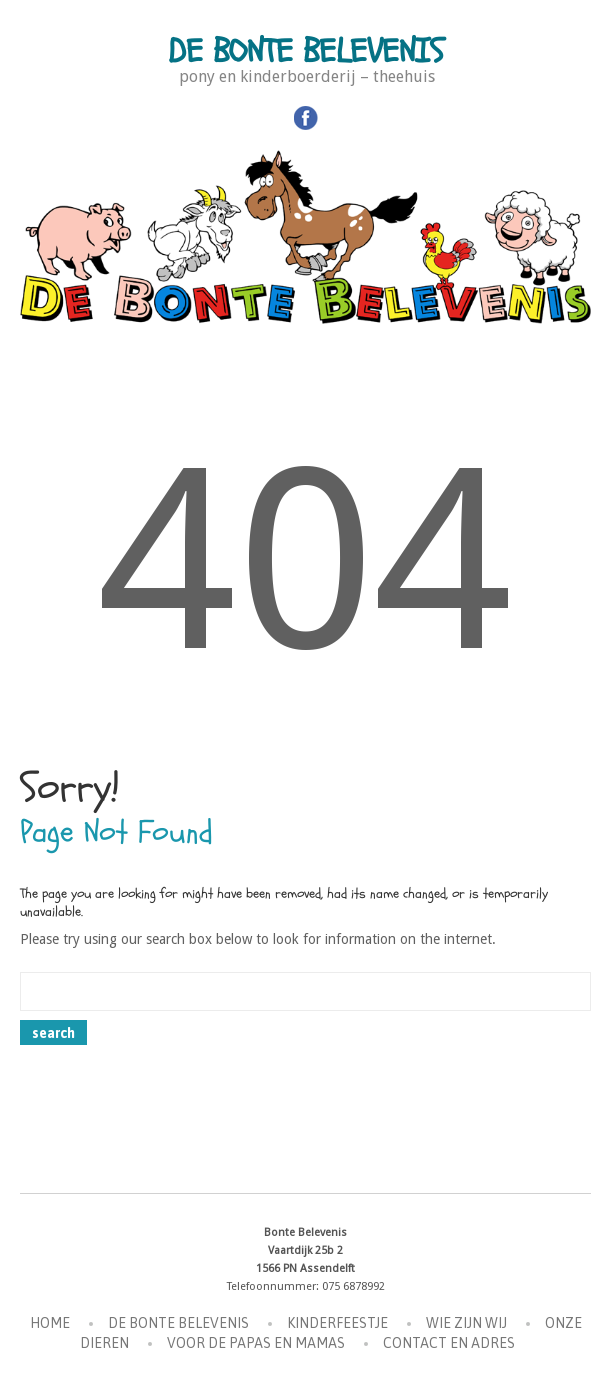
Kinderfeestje (337, 1323)
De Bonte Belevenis (306, 51)
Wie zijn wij (466, 1323)
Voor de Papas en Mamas (256, 1343)
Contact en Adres (449, 1343)
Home (50, 1323)
